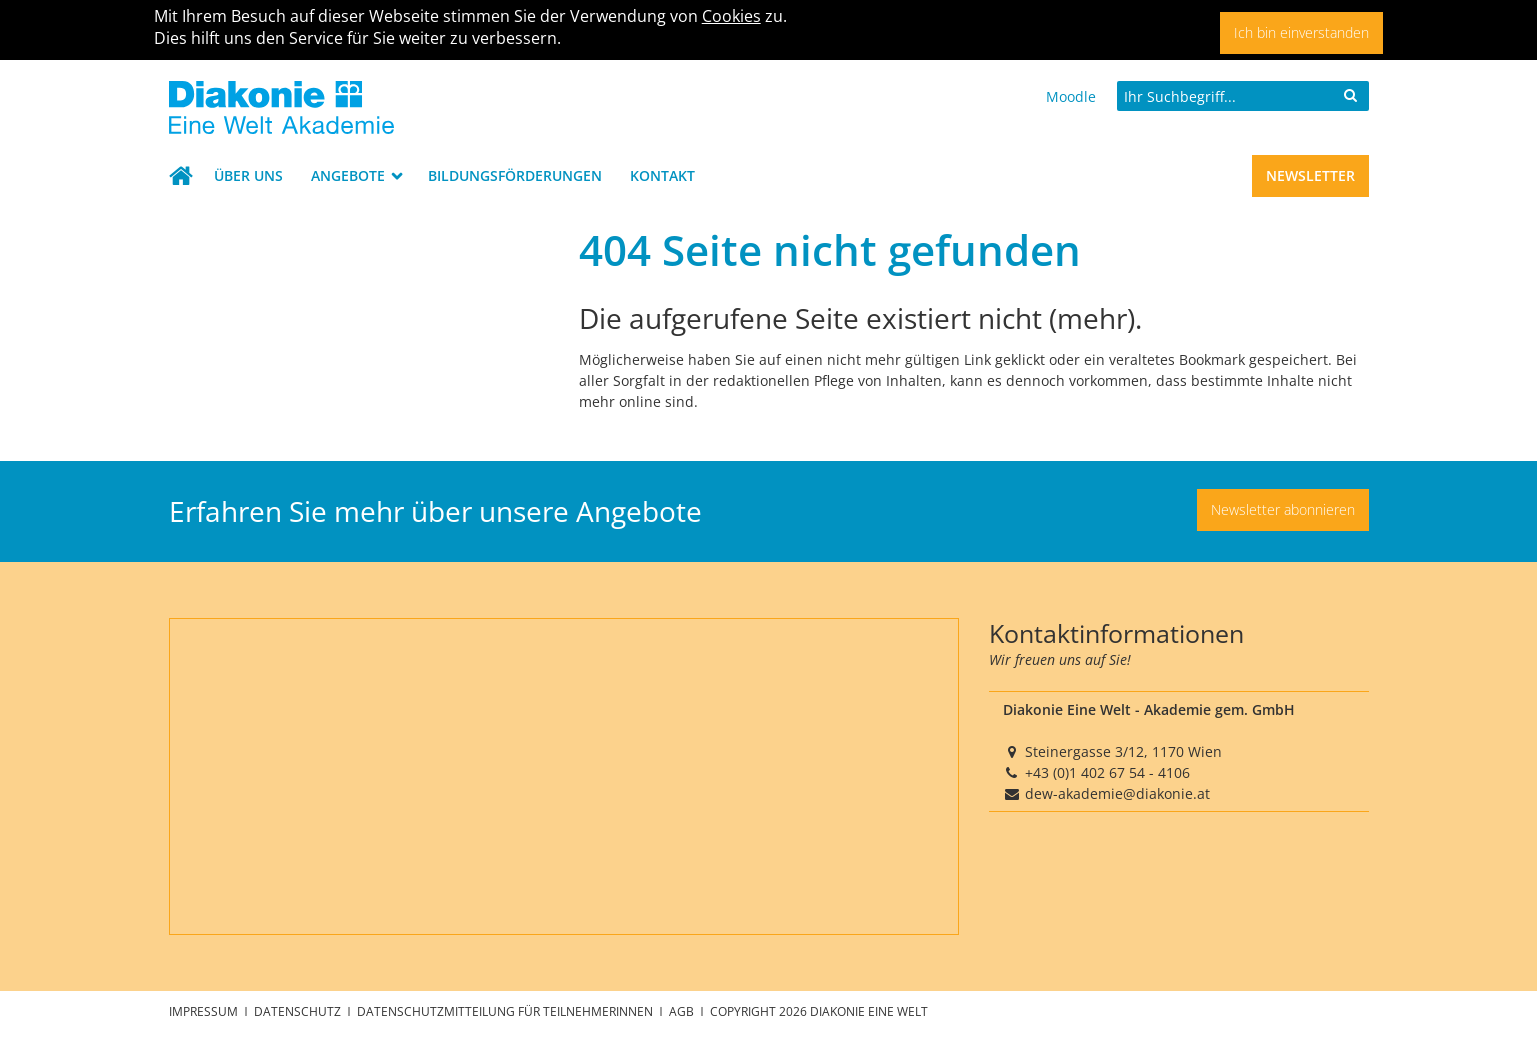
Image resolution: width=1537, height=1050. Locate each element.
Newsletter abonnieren (1283, 509)
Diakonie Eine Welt (869, 1011)
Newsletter (1310, 175)
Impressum (205, 1011)
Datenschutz (299, 1011)
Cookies (731, 16)
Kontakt (662, 175)
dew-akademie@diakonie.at (1117, 793)
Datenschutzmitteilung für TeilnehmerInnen (506, 1011)
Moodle (1071, 96)
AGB (683, 1011)
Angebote (350, 175)
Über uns (248, 175)
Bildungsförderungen (515, 175)
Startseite (185, 176)
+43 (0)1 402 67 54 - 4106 (1107, 772)
